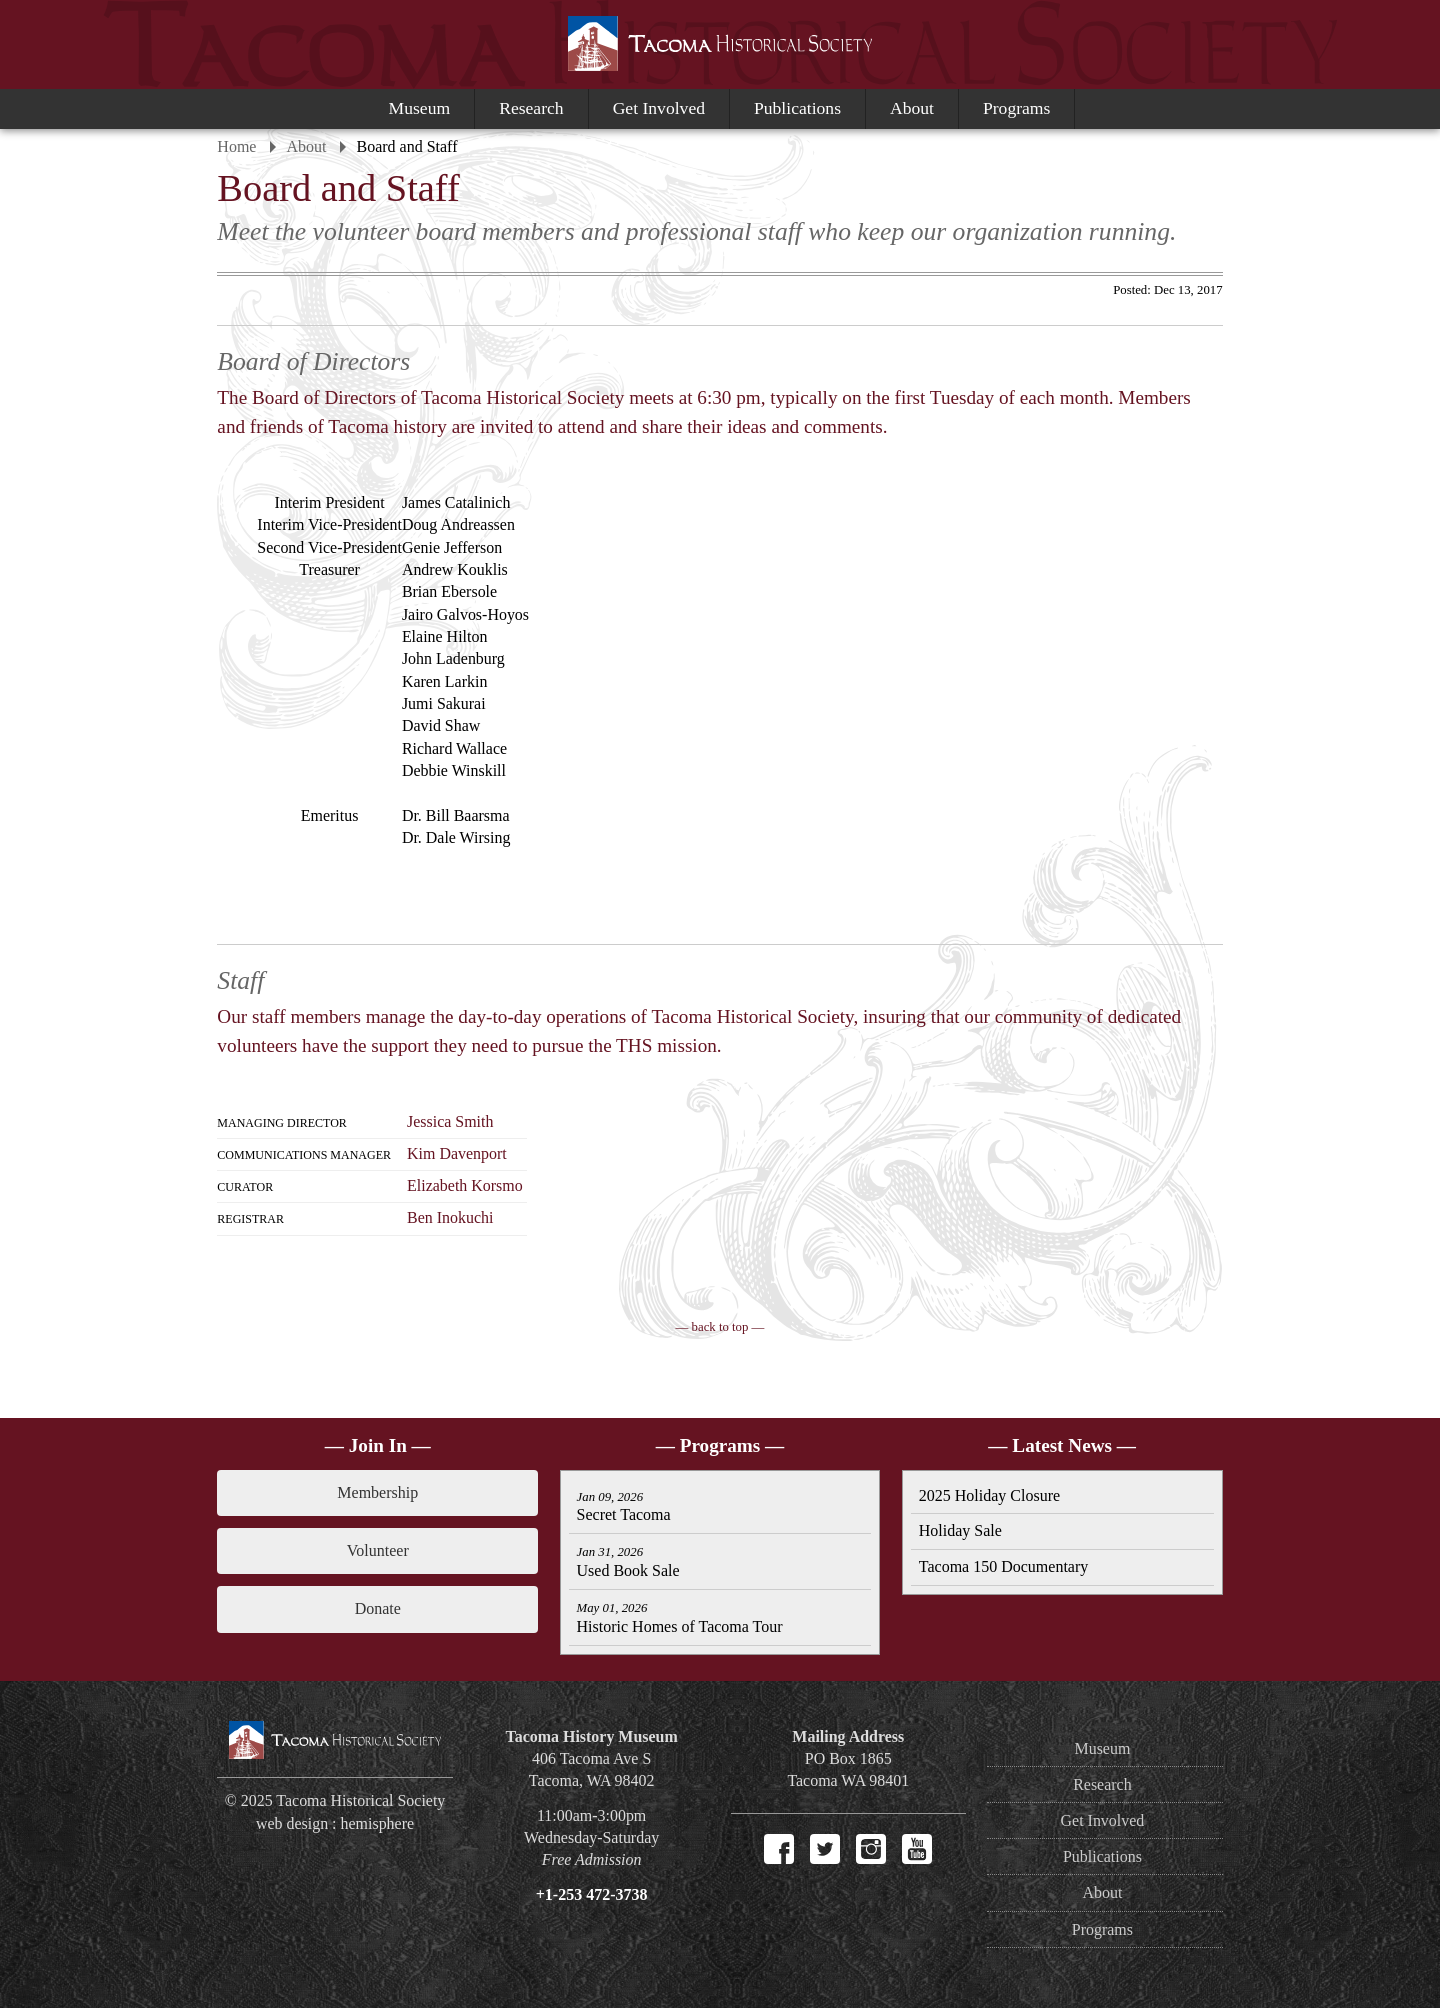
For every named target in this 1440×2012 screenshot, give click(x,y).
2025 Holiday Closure (988, 1497)
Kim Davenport (460, 1154)
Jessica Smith (453, 1122)
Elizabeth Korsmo (468, 1186)
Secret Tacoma (624, 1509)
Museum (420, 108)
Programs (1016, 108)
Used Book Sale (628, 1566)
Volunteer (380, 1551)
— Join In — (380, 1446)
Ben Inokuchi (453, 1218)
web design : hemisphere (337, 1827)
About (912, 108)
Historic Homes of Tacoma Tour (680, 1624)
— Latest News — (1061, 1446)
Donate (379, 1610)
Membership (379, 1493)
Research (531, 108)
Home (239, 146)
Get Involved (659, 108)
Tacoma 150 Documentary (1002, 1569)
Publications (797, 108)
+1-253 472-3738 (592, 1898)
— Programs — (720, 1446)
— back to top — (720, 1328)
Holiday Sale (959, 1533)
